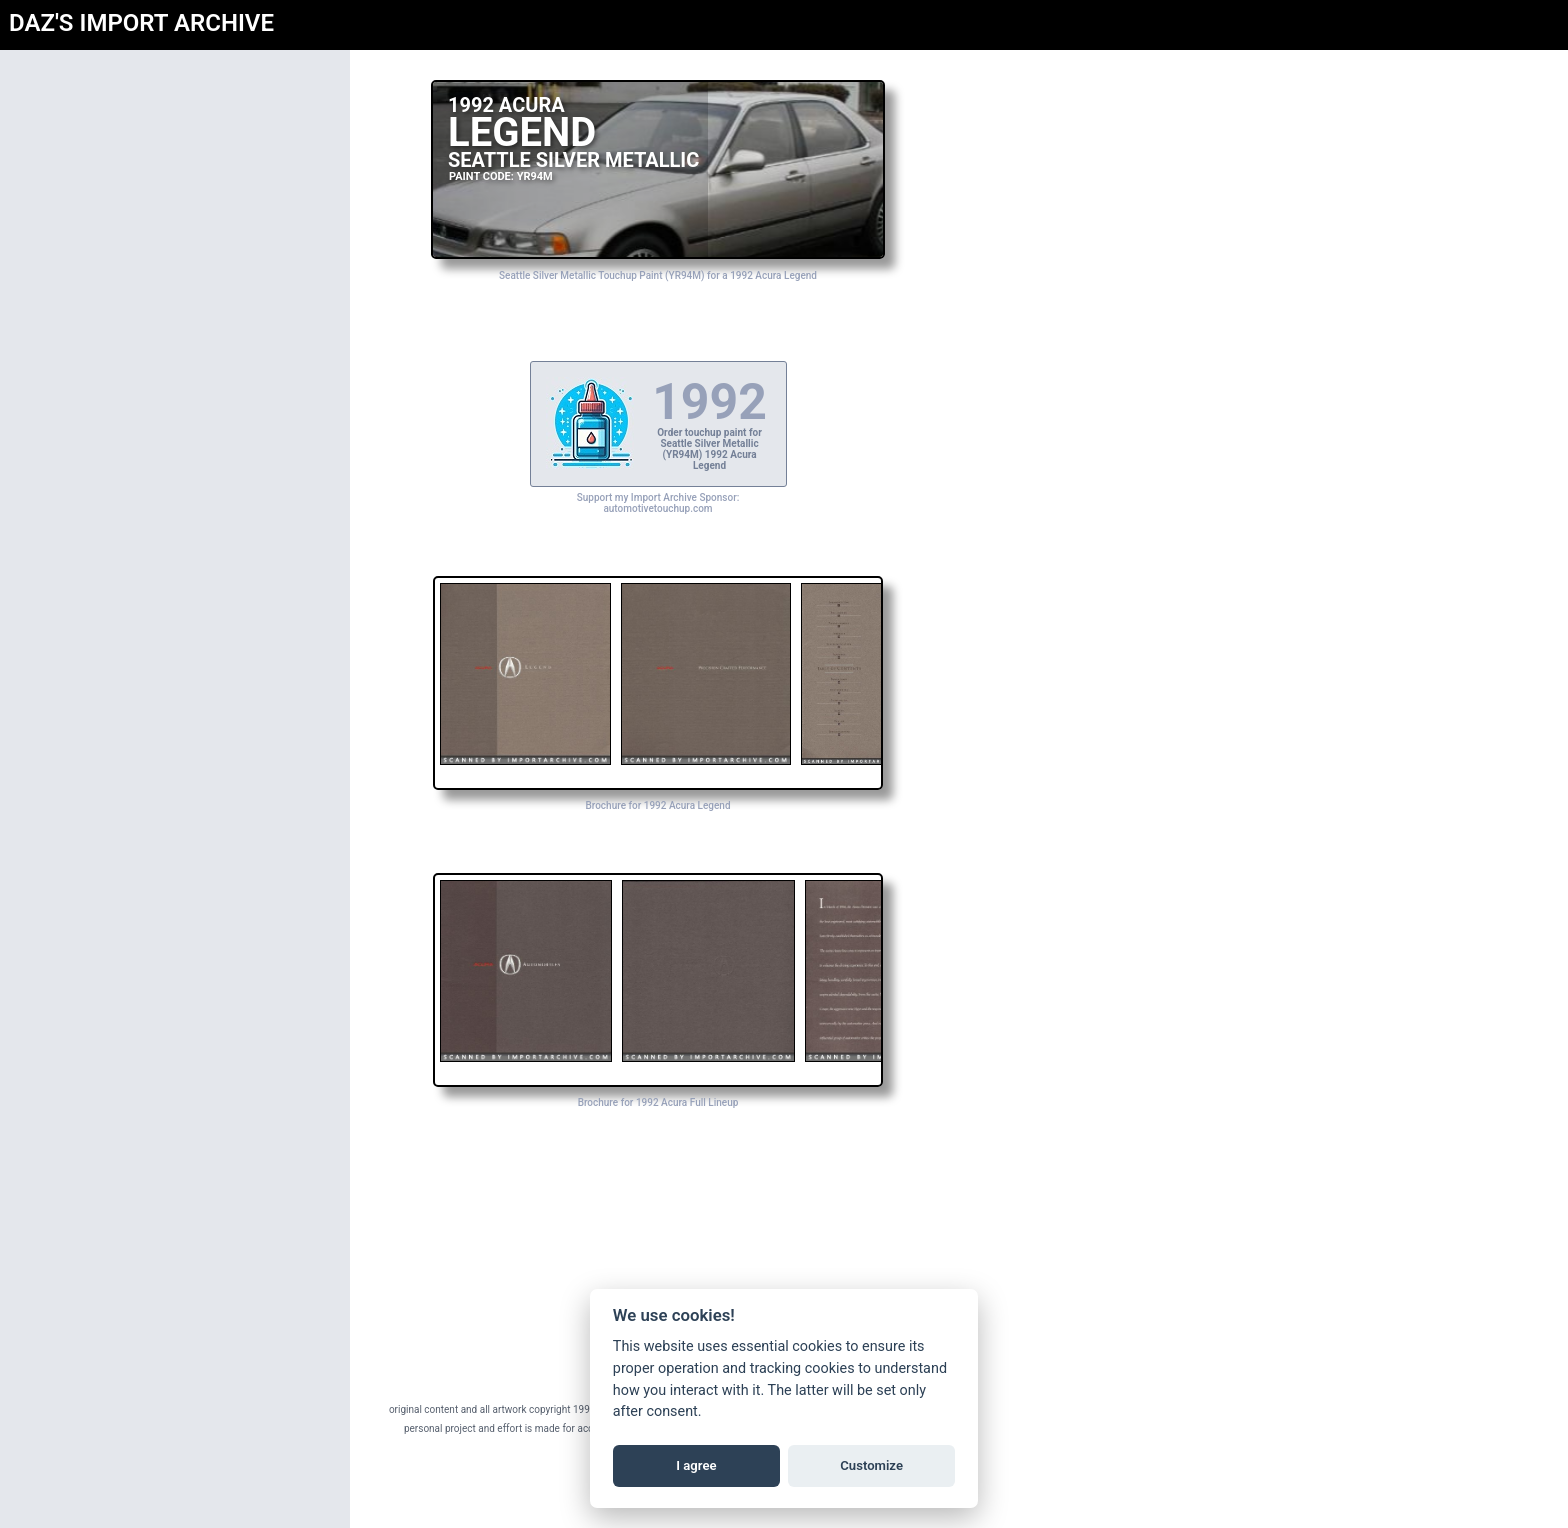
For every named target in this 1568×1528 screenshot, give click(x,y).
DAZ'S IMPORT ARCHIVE (141, 23)
